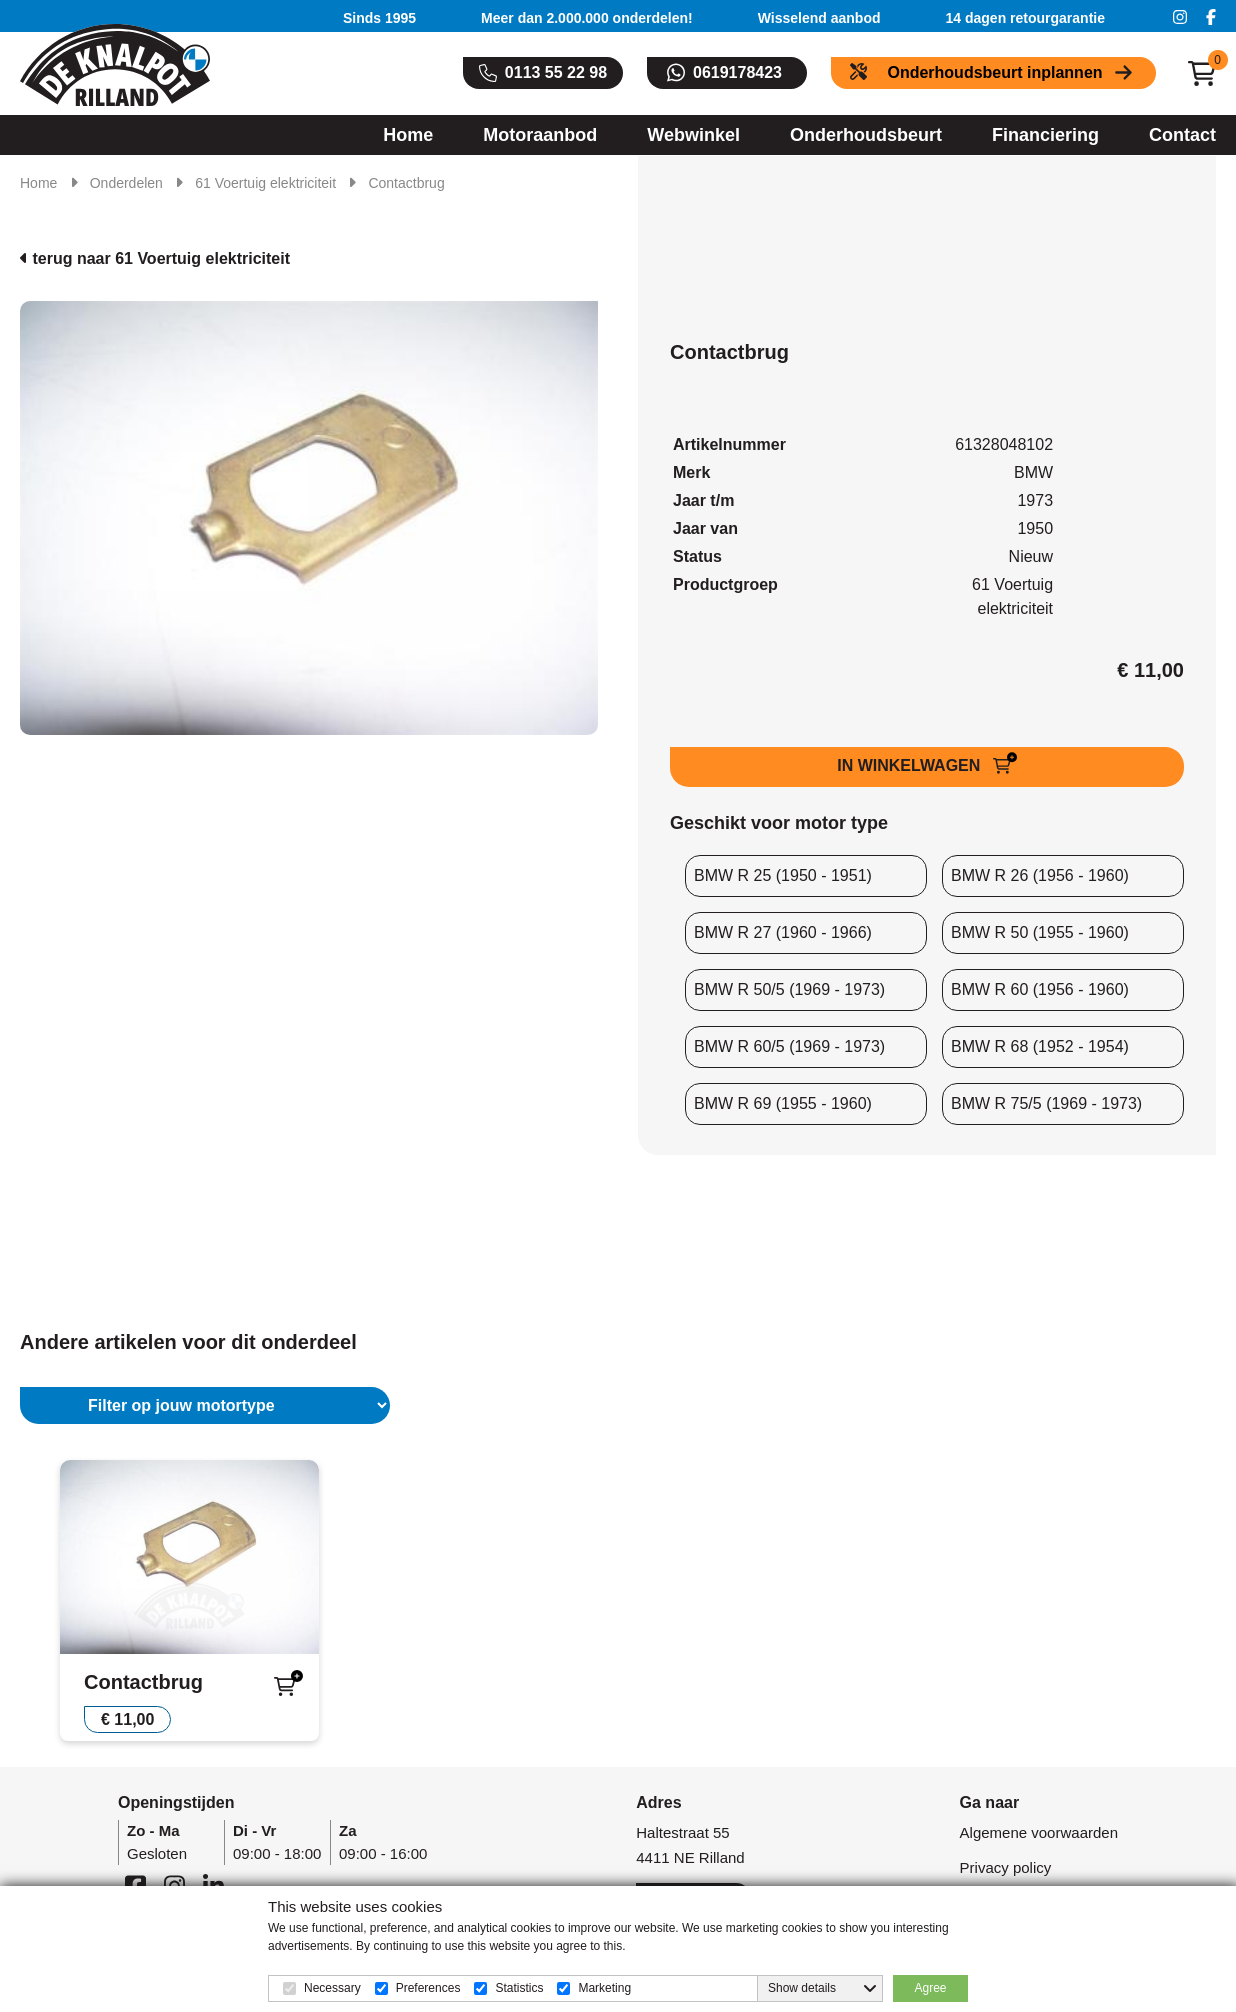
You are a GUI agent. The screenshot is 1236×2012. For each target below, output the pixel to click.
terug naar (155, 258)
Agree (930, 1988)
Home (408, 135)
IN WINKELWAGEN (911, 765)
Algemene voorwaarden (1039, 1832)
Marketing (604, 1988)
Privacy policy (1006, 1867)
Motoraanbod (540, 135)
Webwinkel (693, 135)
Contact (1182, 135)
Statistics (519, 1988)
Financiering (1045, 135)
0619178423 (737, 72)
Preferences (428, 1988)
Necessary (332, 1988)
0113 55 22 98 (556, 72)
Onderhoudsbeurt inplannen (994, 72)
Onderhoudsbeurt (866, 135)
